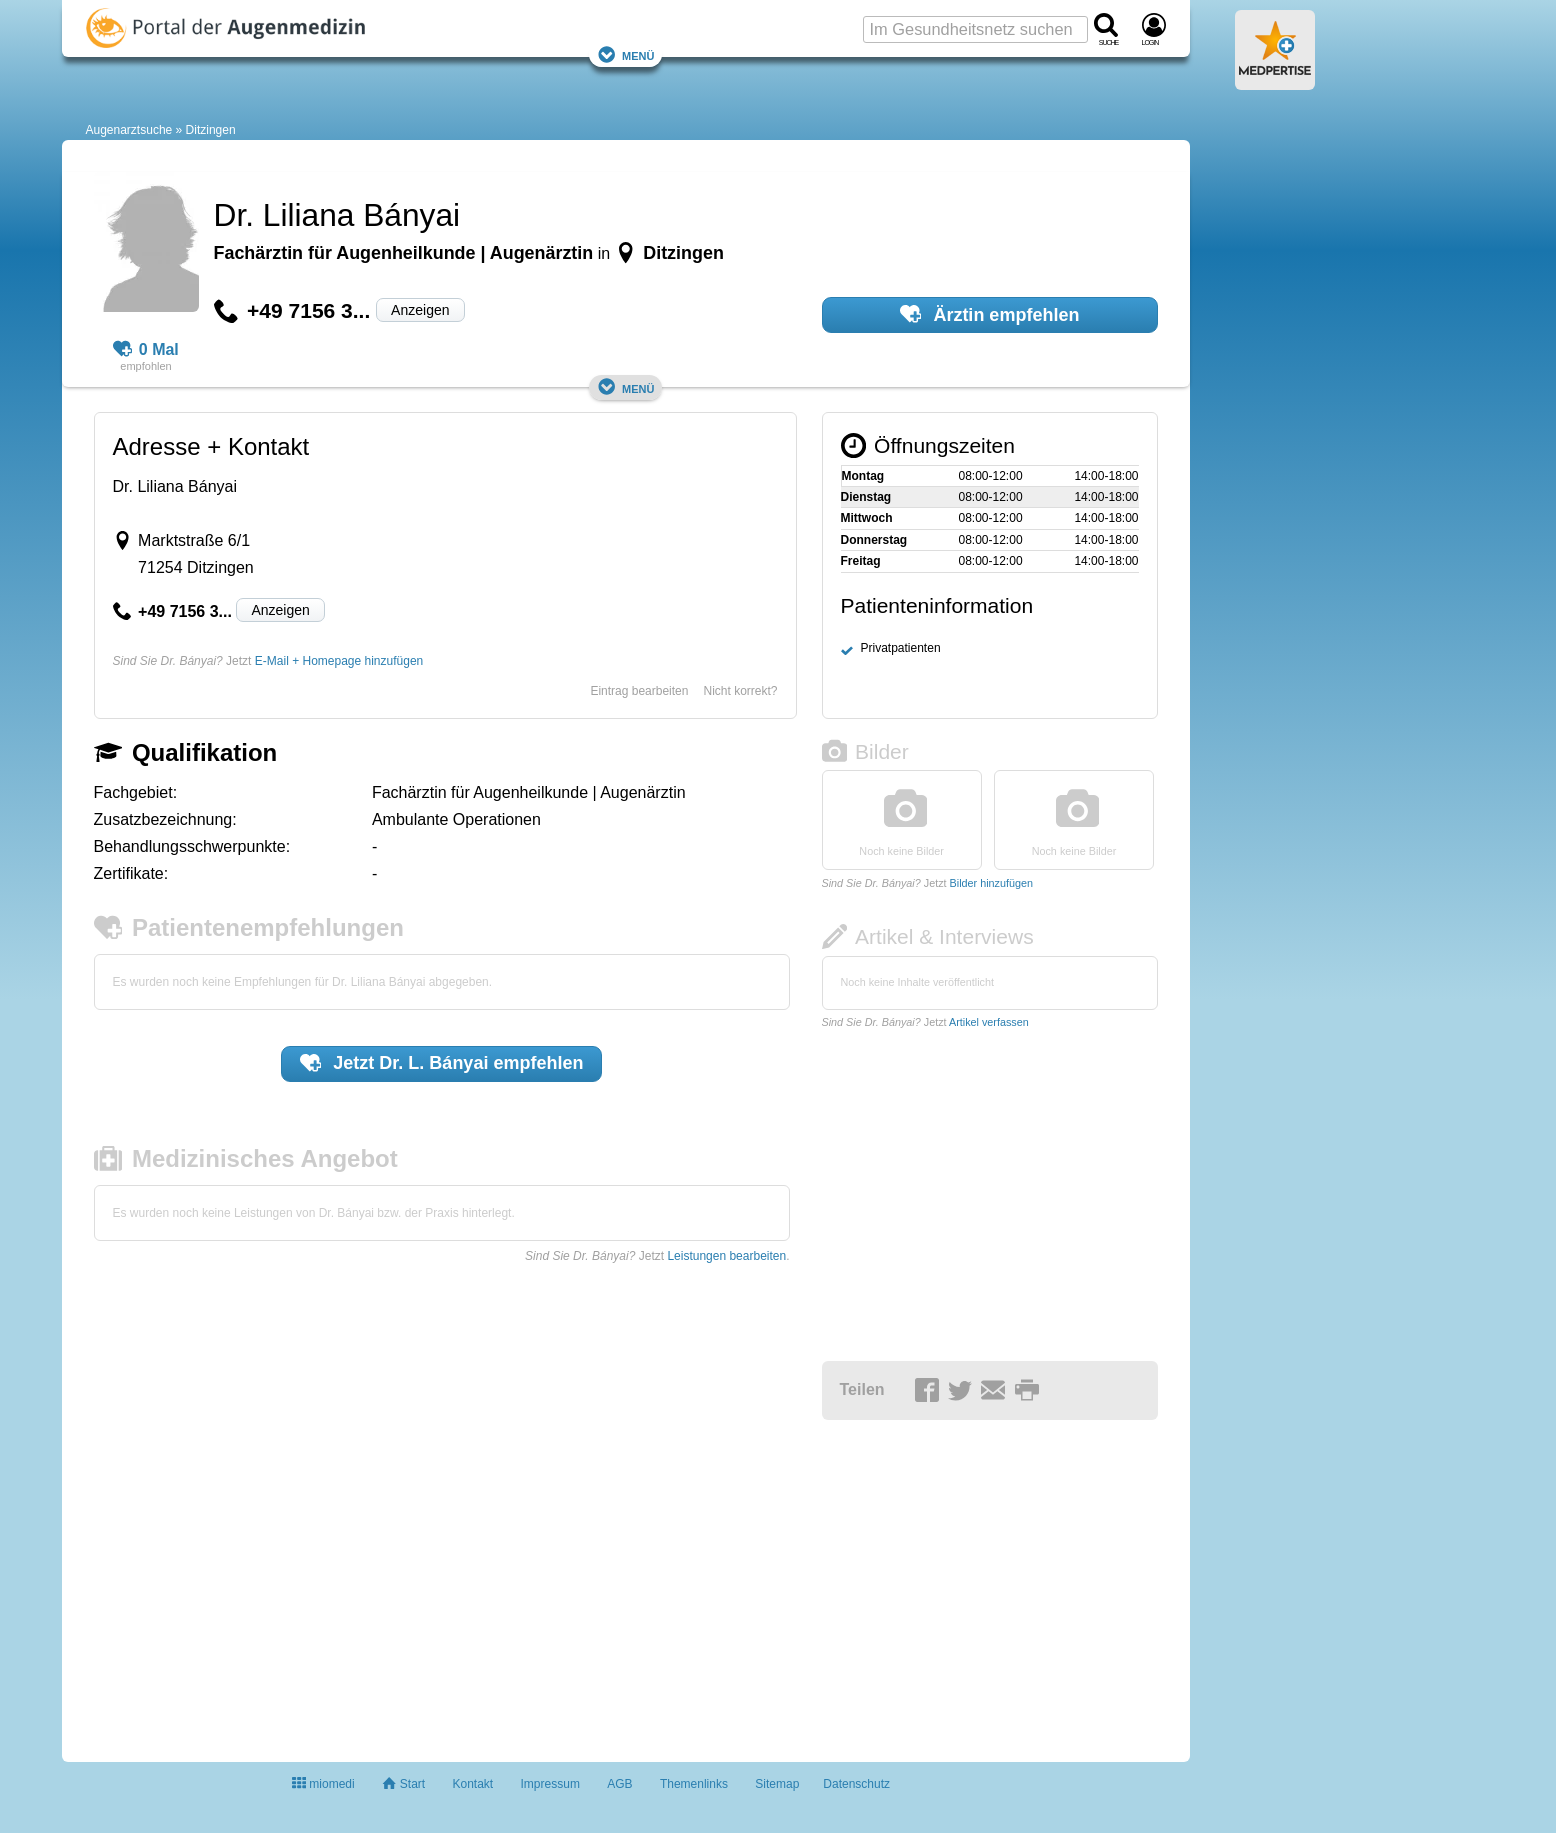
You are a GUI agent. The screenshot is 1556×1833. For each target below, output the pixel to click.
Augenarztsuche (129, 130)
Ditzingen (211, 130)
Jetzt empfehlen (442, 1063)
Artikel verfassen (989, 1022)
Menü (626, 54)
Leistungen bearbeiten (726, 1256)
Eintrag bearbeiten (639, 691)
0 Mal (146, 350)
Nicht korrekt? (740, 691)
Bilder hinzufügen (991, 883)
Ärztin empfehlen (990, 314)
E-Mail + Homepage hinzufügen (339, 661)
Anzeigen (420, 310)
